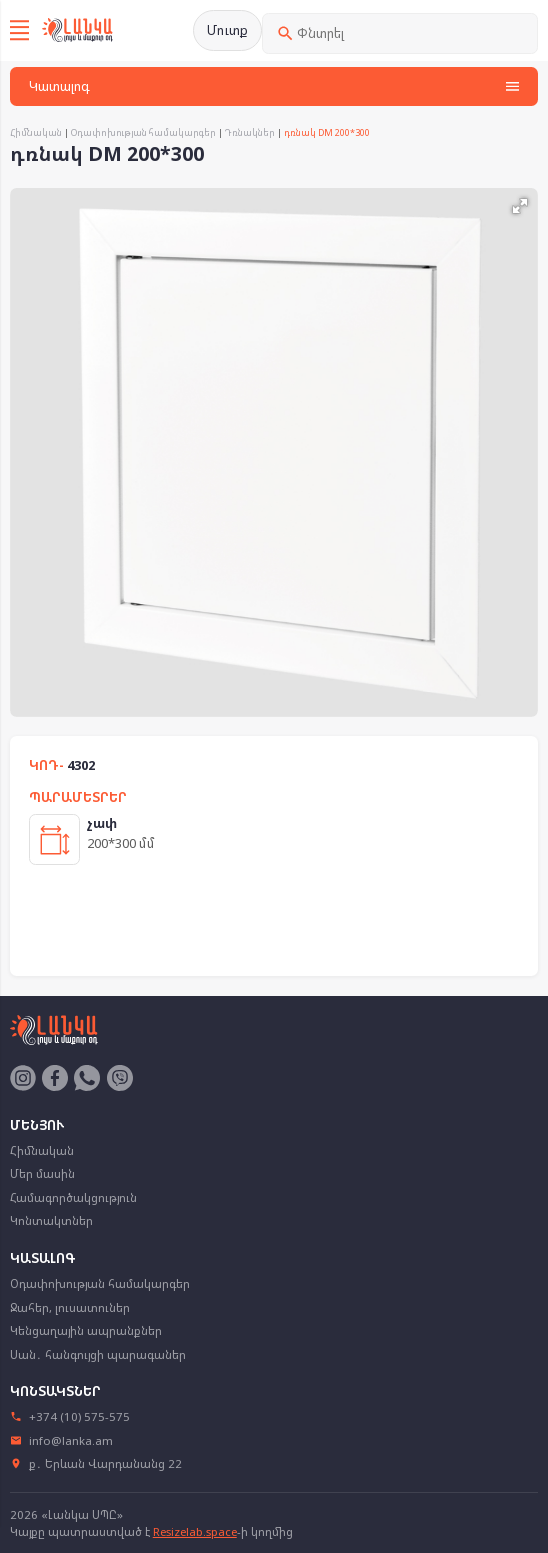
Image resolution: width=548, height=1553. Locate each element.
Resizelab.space (195, 1531)
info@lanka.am (62, 1440)
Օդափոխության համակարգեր (143, 132)
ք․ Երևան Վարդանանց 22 (96, 1463)
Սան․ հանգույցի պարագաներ (98, 1354)
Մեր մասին (42, 1173)
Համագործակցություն (73, 1197)
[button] (520, 206)
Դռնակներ (250, 132)
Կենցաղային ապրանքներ (86, 1330)
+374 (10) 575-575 (70, 1416)
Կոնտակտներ (51, 1220)
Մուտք (227, 30)
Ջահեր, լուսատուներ (70, 1307)
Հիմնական (36, 132)
